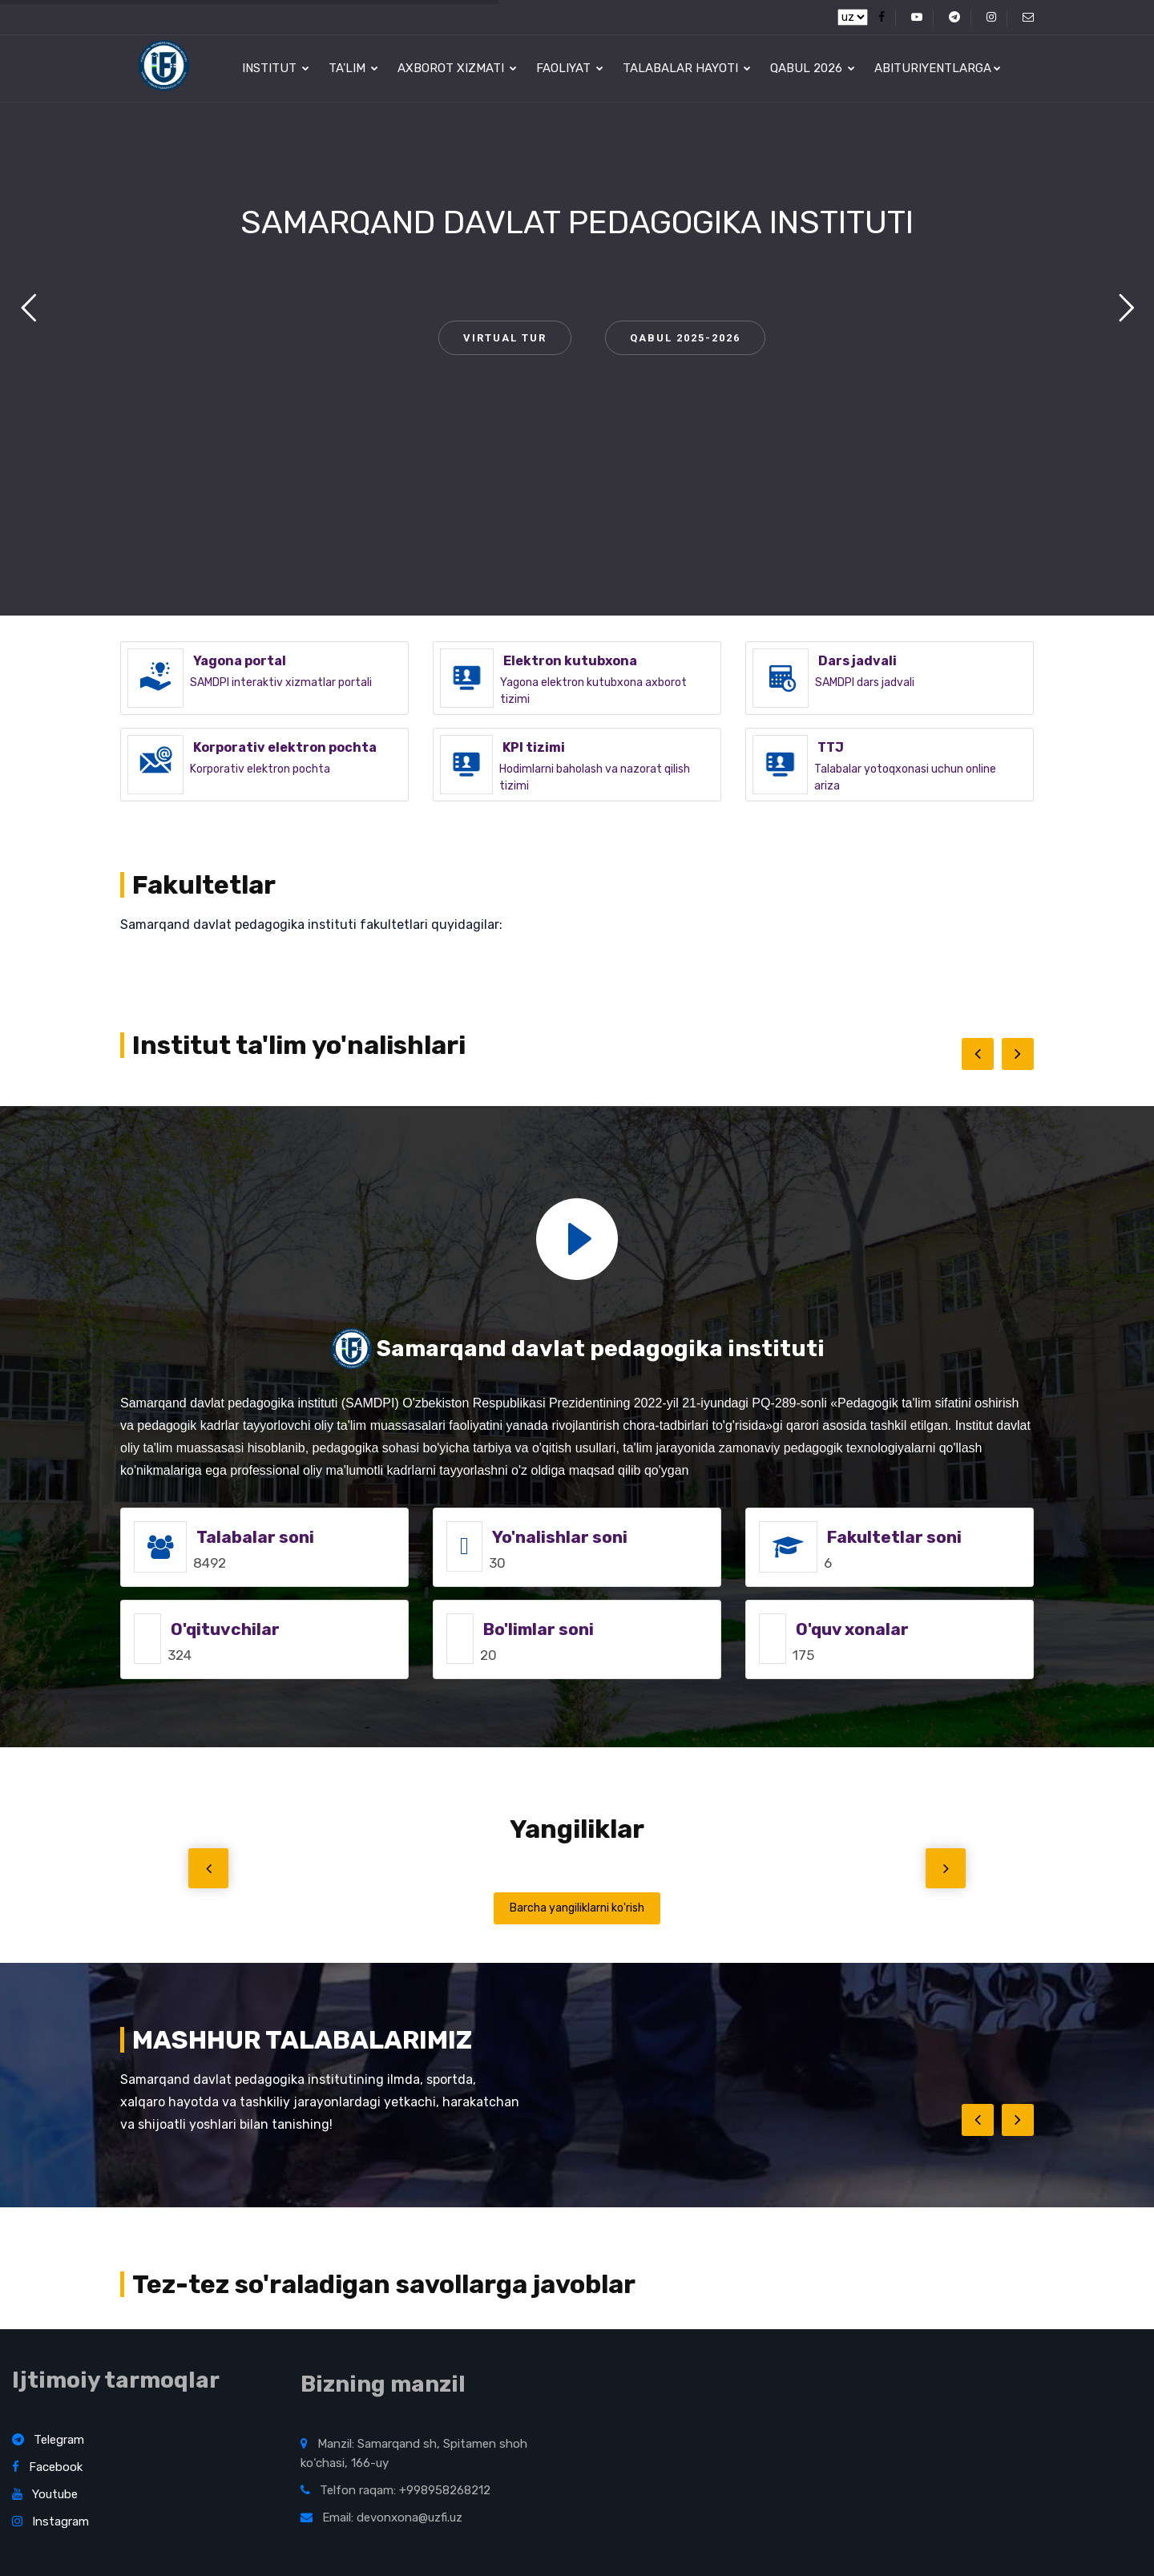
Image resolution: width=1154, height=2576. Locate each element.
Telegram (48, 2440)
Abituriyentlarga (937, 68)
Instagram (50, 2521)
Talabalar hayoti (687, 68)
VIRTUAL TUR (505, 338)
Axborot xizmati (457, 68)
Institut (275, 68)
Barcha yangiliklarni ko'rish (577, 1908)
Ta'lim (353, 68)
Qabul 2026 (812, 68)
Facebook (47, 2467)
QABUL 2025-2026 (685, 338)
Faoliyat (569, 68)
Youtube (45, 2494)
